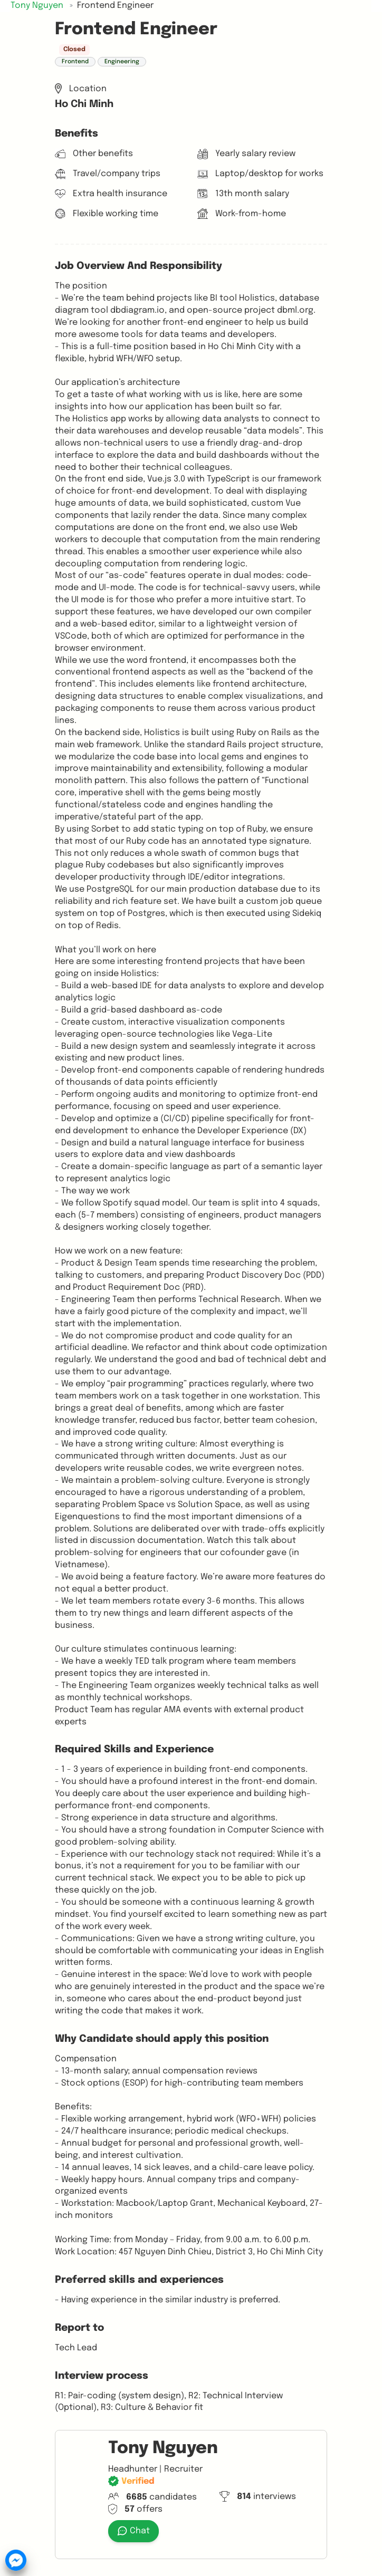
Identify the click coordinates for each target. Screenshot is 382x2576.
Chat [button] (133, 2530)
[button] (15, 2560)
